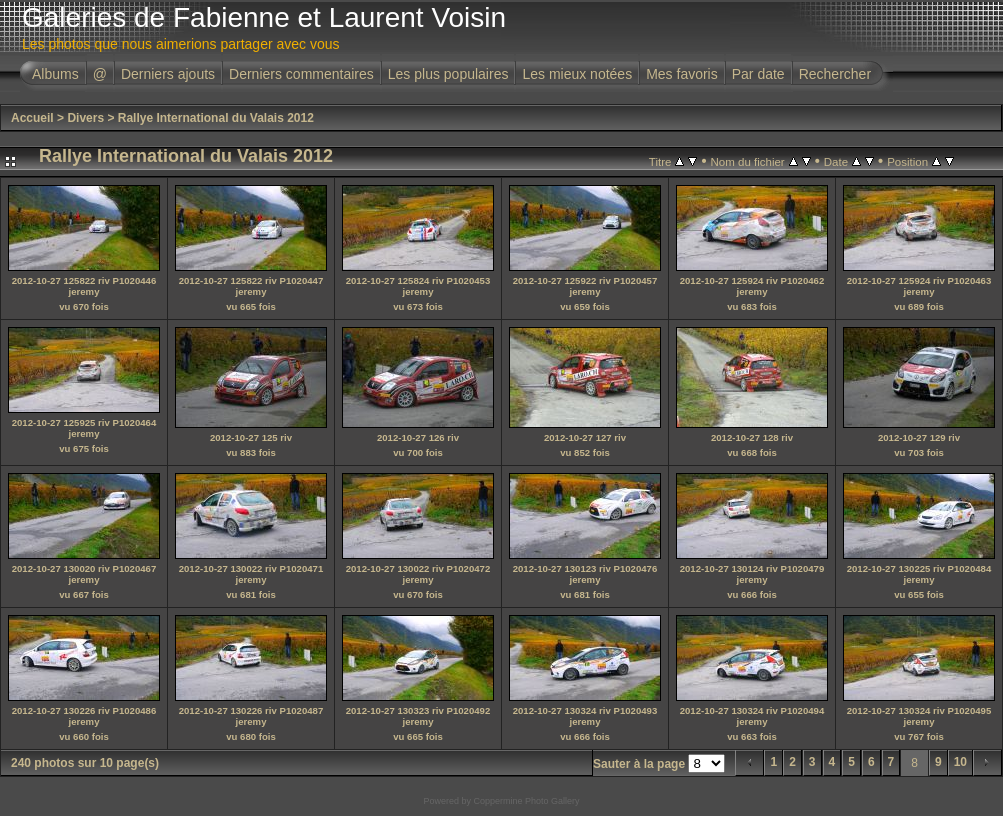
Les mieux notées (577, 74)
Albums (55, 74)
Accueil (32, 118)
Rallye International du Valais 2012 (216, 118)
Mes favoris (682, 74)
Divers (85, 118)
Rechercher (835, 74)
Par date (758, 74)
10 (960, 762)
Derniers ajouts (168, 74)
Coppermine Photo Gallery (526, 801)
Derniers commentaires (301, 74)
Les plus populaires (448, 74)
